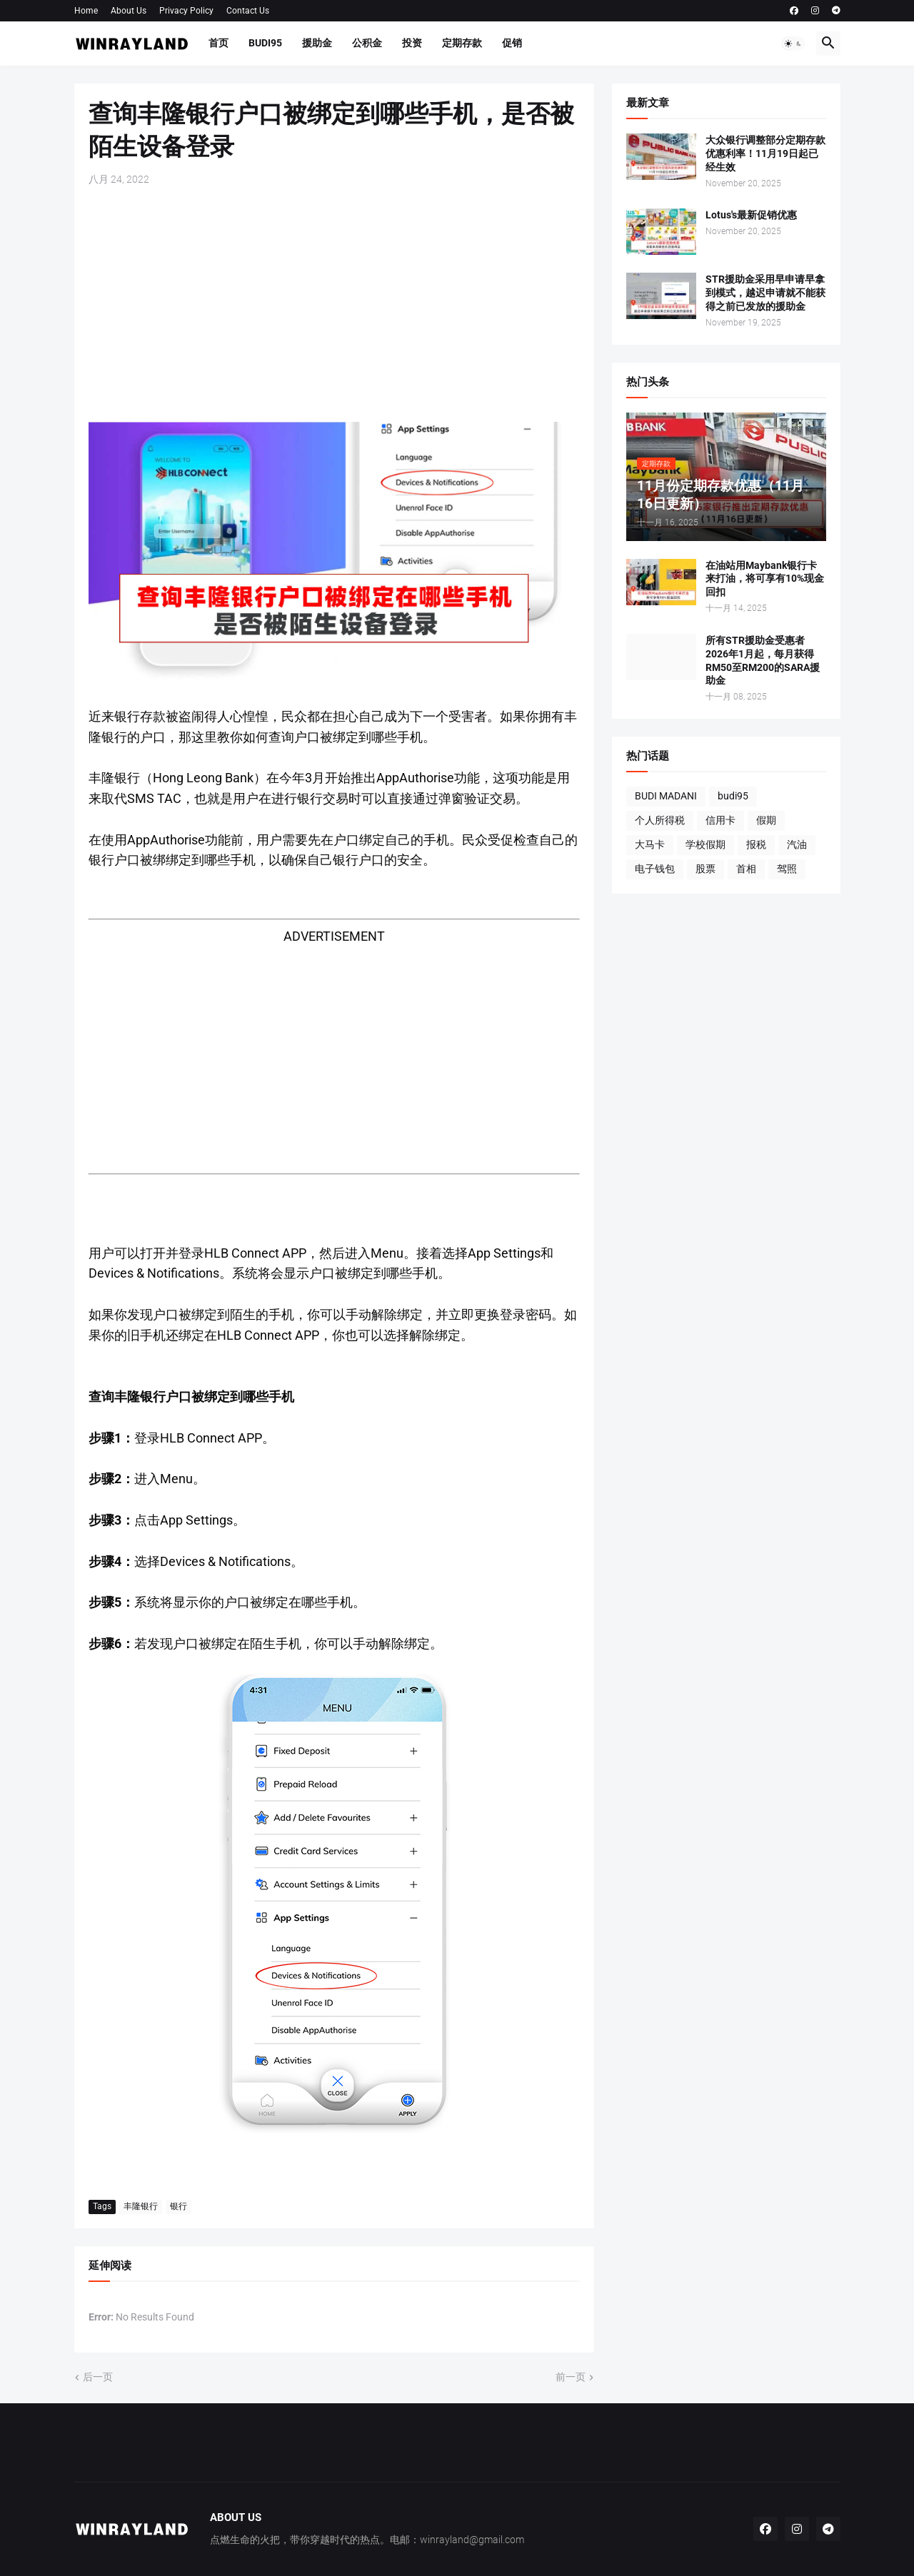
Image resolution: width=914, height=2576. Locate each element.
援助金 (317, 43)
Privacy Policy (186, 11)
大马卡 (650, 844)
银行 (178, 2206)
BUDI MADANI (666, 796)
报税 (756, 844)
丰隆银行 (141, 2206)
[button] (793, 43)
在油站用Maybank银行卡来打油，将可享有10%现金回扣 (764, 579)
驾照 (787, 868)
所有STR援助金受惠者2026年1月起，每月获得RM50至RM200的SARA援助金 (762, 661)
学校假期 (705, 844)
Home (86, 11)
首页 (218, 43)
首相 (746, 868)
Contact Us (247, 11)
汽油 (797, 844)
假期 (766, 820)
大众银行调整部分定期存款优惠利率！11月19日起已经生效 (765, 153)
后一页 (98, 2377)
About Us (128, 11)
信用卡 (720, 820)
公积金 (367, 43)
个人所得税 (660, 820)
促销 (512, 43)
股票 (705, 868)
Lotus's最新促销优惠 (751, 215)
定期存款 (462, 43)
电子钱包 (655, 868)
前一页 (571, 2377)
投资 (412, 43)
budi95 (733, 796)
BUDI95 (265, 43)
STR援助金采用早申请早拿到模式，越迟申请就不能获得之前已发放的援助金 (765, 292)
